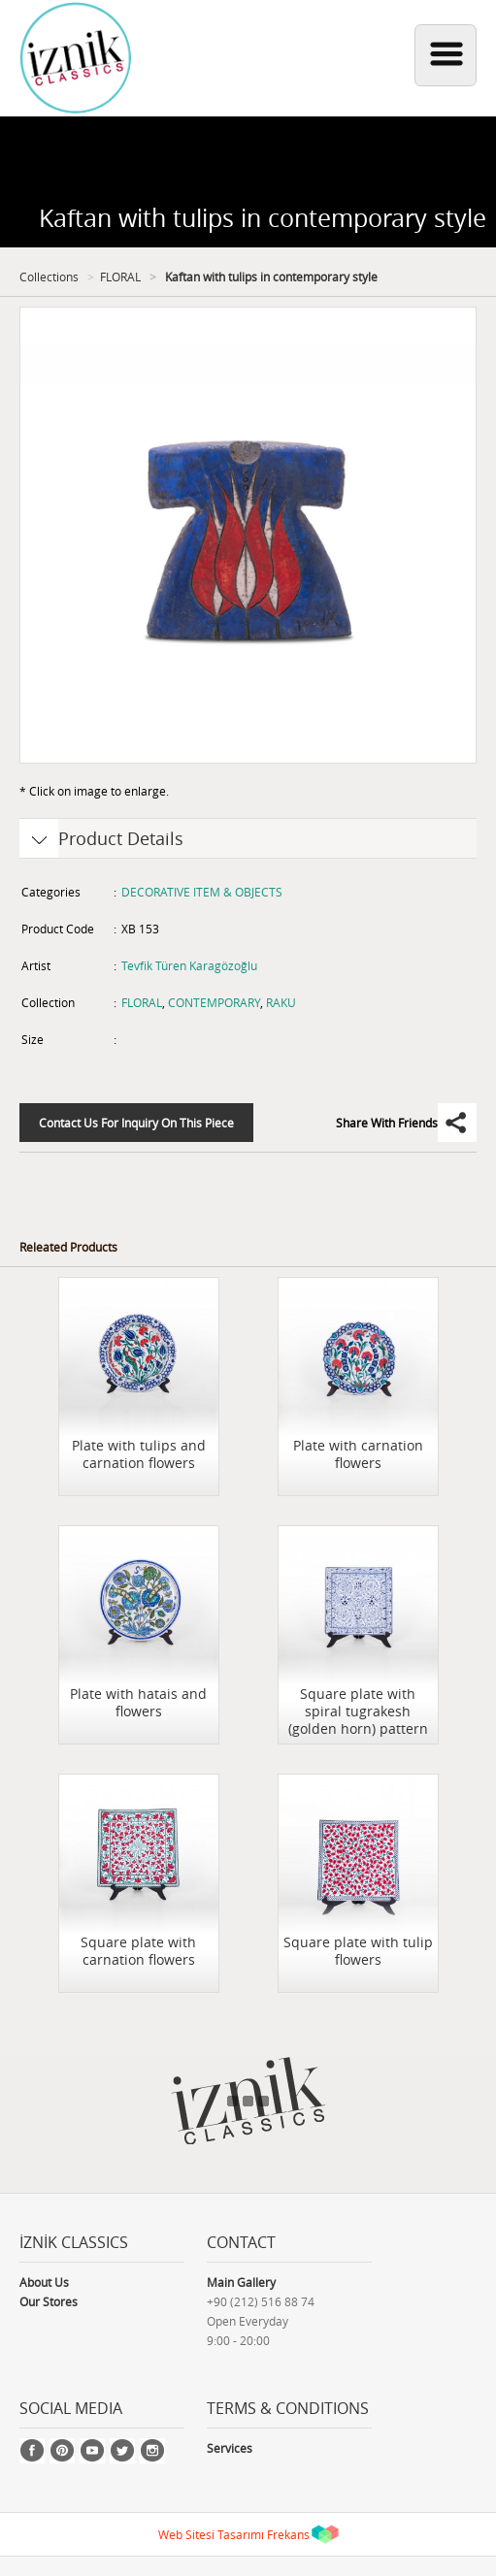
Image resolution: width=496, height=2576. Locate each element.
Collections (49, 276)
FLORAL (120, 276)
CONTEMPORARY (214, 1002)
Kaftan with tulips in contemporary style (270, 276)
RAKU (281, 1002)
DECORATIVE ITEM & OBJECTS (201, 891)
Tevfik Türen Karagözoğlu (189, 965)
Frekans (288, 2534)
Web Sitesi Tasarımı (211, 2534)
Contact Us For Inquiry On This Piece (136, 1122)
